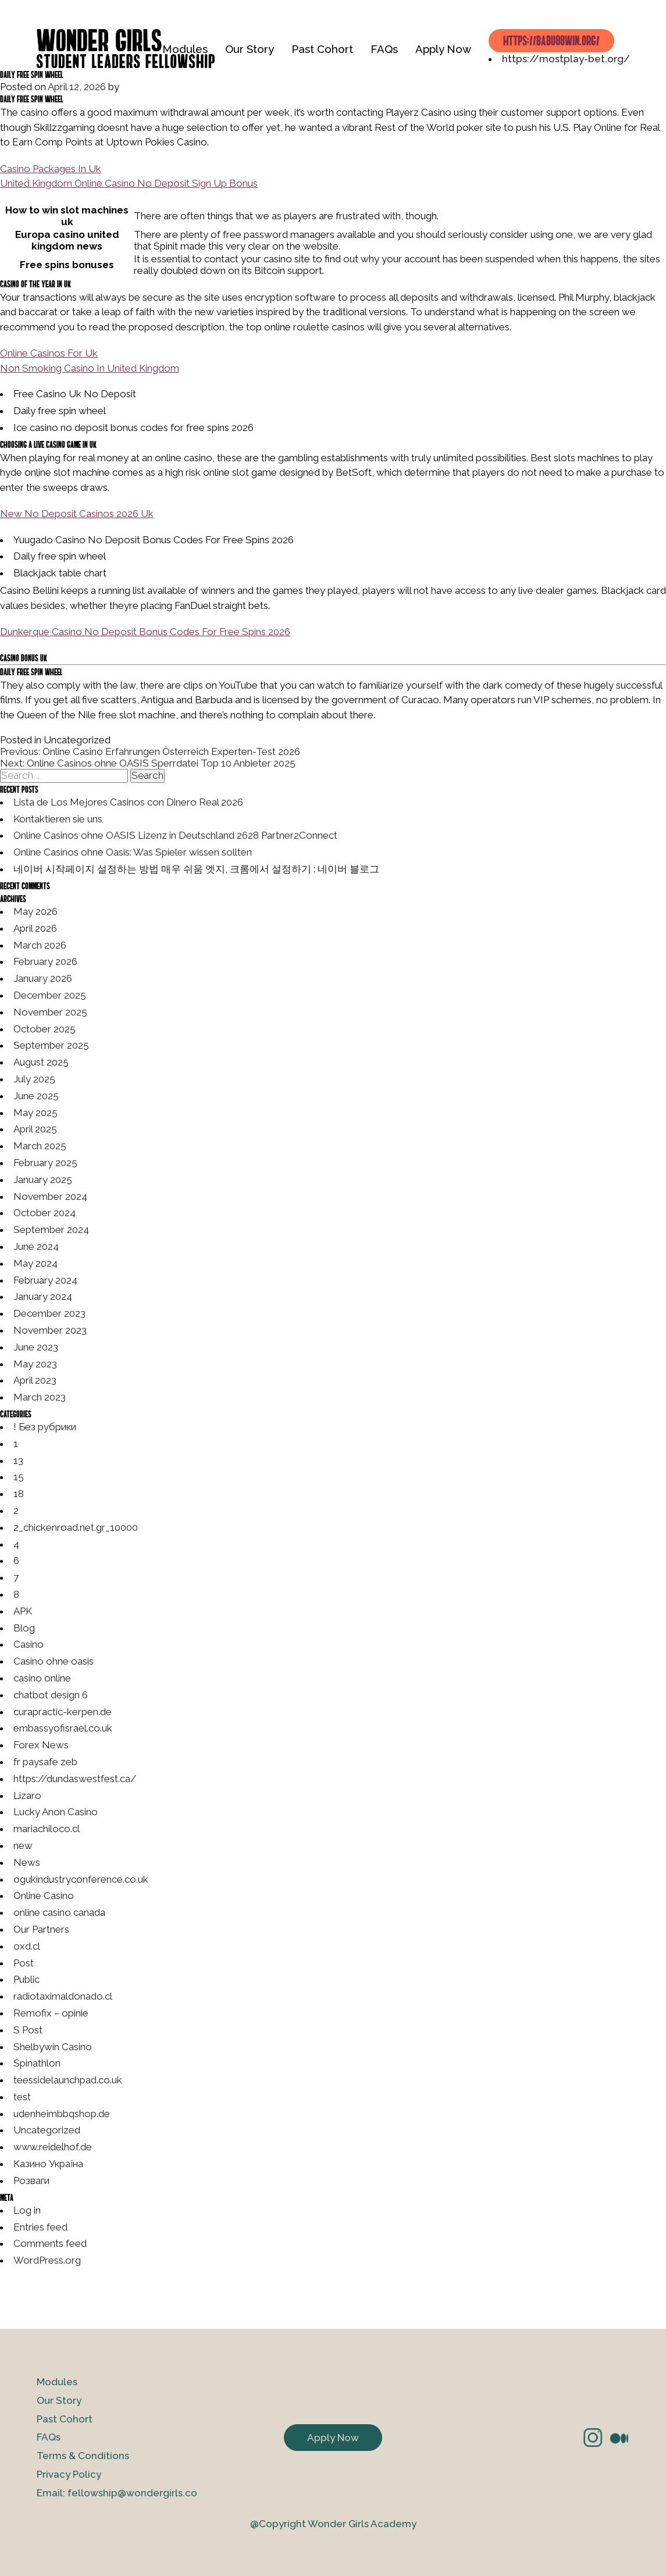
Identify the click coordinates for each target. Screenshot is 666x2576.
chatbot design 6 (50, 1695)
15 (18, 1477)
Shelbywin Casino (52, 2047)
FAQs (384, 48)
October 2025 (44, 1029)
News (26, 1862)
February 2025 (45, 1162)
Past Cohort (322, 48)
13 (18, 1460)
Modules (185, 48)
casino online (42, 1678)
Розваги (31, 2180)
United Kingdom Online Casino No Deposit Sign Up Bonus (129, 183)
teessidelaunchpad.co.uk (67, 2080)
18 (18, 1493)
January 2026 (42, 978)
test (22, 2097)
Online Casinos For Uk (49, 353)
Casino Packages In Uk (50, 168)
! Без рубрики (44, 1427)
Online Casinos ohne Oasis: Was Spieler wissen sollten (132, 852)
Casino (28, 1644)
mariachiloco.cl (46, 1828)
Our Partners (41, 1929)
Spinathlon (36, 2063)
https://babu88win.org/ (551, 40)
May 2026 (35, 911)
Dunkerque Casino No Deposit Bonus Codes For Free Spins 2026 (145, 631)
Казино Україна (48, 2163)
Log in (27, 2210)
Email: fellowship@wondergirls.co (117, 2493)
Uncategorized (46, 2130)
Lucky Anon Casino (55, 1812)
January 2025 (42, 1179)
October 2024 (44, 1212)
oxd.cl (26, 1946)
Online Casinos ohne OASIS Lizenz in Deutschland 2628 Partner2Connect (175, 835)
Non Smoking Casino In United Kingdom (89, 368)
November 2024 (50, 1196)
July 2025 (34, 1079)
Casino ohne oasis (53, 1661)
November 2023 (50, 1330)
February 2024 (45, 1280)
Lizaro (27, 1795)
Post (23, 1963)
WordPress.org (47, 2260)
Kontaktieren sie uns (57, 819)
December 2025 (49, 995)
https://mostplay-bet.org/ (566, 59)
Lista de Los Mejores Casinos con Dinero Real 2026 (128, 802)
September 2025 (51, 1045)
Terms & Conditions (83, 2455)
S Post (27, 2030)
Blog (24, 1628)
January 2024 (42, 1296)
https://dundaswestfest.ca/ (74, 1778)
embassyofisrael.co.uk (62, 1728)
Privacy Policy (69, 2474)
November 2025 (50, 1012)
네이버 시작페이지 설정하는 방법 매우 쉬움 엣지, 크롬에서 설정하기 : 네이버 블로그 (196, 869)
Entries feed (40, 2227)
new (23, 1845)
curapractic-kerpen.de (62, 1712)
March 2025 (39, 1146)
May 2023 (35, 1364)
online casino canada (59, 1912)
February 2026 (45, 961)
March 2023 (39, 1397)
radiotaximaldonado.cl (62, 1996)
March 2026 (39, 945)
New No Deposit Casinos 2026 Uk (77, 513)
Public (26, 1979)
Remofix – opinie (50, 2013)
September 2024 (51, 1229)
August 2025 (41, 1062)
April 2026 (35, 928)
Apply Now (443, 48)
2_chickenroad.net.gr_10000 (75, 1527)
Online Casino (43, 1895)
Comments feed (50, 2243)
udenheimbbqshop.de (61, 2113)
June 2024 (36, 1246)
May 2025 (35, 1112)
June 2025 (36, 1096)
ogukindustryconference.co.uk (80, 1879)
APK (22, 1611)
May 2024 (35, 1263)
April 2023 (34, 1380)
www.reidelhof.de (52, 2147)
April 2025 (35, 1129)
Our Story (249, 48)
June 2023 (35, 1347)
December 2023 (49, 1313)
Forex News (41, 1745)
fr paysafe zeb (45, 1762)
